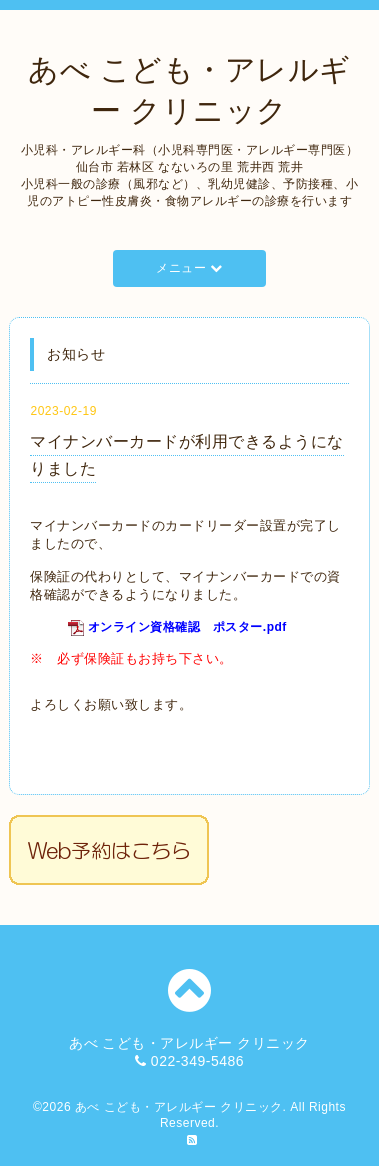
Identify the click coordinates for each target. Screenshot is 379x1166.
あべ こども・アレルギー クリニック (179, 1107)
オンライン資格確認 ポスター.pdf (187, 627)
